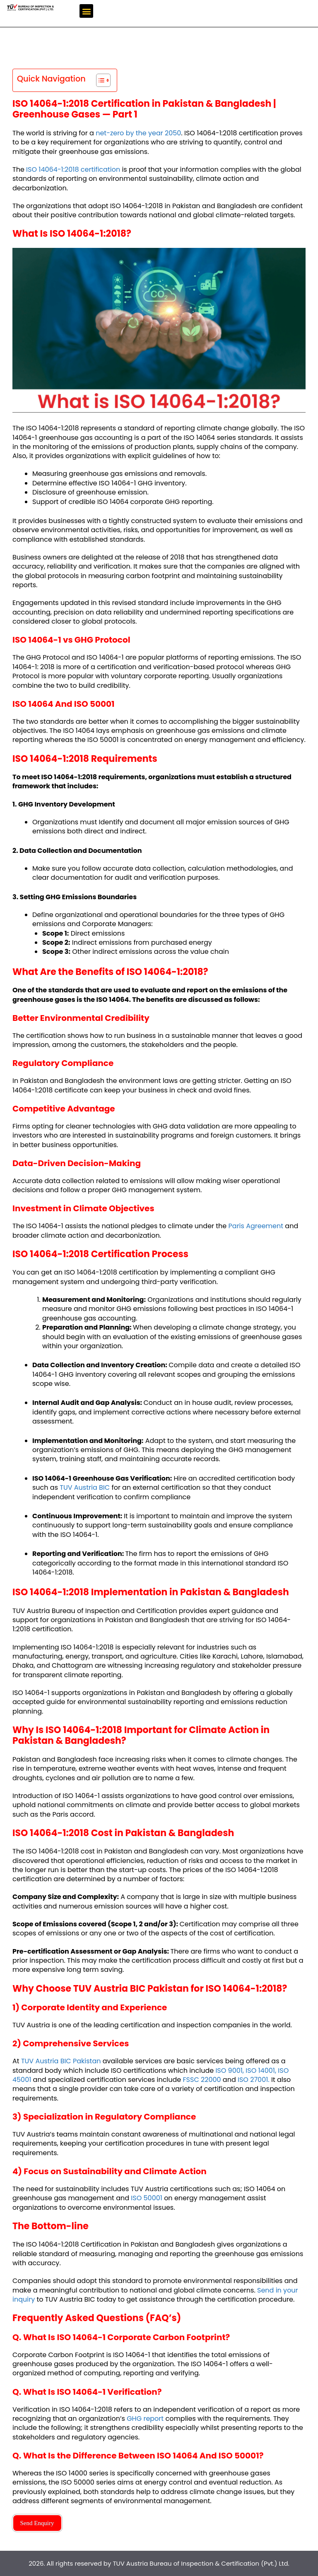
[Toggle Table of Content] (99, 80)
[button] (86, 11)
